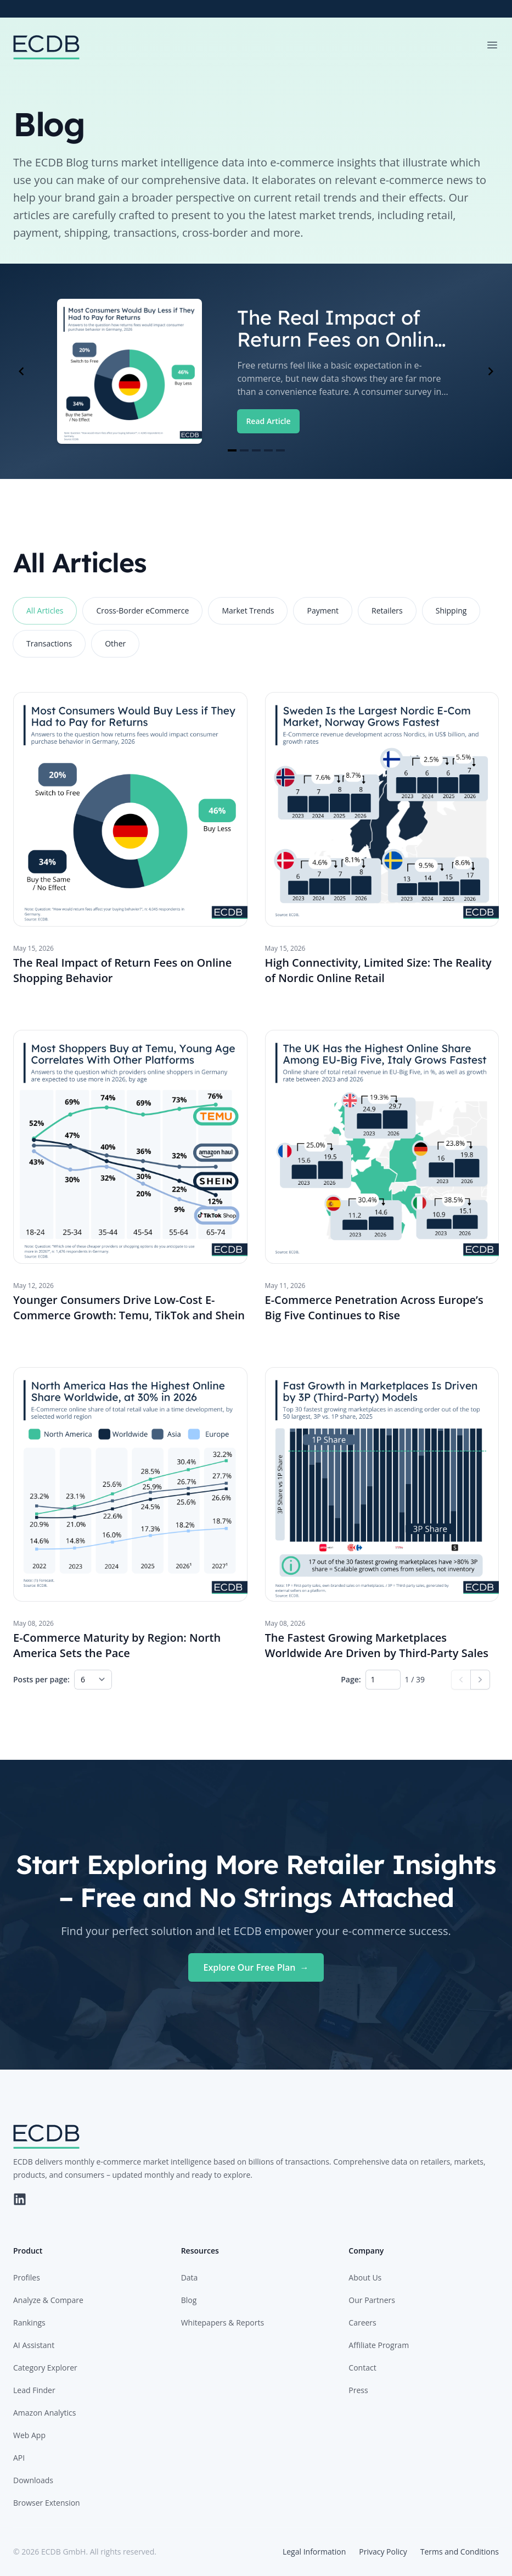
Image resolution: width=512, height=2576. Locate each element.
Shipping (451, 610)
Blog (189, 2300)
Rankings (29, 2322)
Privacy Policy (383, 2551)
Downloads (33, 2480)
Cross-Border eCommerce (142, 610)
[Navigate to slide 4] (268, 450)
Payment (323, 610)
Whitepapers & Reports (222, 2322)
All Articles (44, 610)
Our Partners (371, 2300)
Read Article (268, 421)
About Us (364, 2277)
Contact (362, 2367)
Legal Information (314, 2551)
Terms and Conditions (459, 2551)
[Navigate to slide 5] (280, 450)
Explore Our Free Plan (256, 1967)
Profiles (26, 2277)
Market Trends (248, 610)
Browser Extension (46, 2502)
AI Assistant (33, 2345)
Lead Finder (34, 2390)
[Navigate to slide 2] (244, 450)
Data (189, 2277)
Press (358, 2390)
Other (115, 643)
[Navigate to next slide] (490, 371)
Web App (29, 2435)
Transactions (49, 643)
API (19, 2457)
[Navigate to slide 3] (256, 450)
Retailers (387, 610)
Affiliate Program (378, 2345)
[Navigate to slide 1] (232, 450)
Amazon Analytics (44, 2412)
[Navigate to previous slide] (21, 371)
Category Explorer (45, 2367)
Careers (362, 2322)
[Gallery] (256, 371)
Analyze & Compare (48, 2300)
